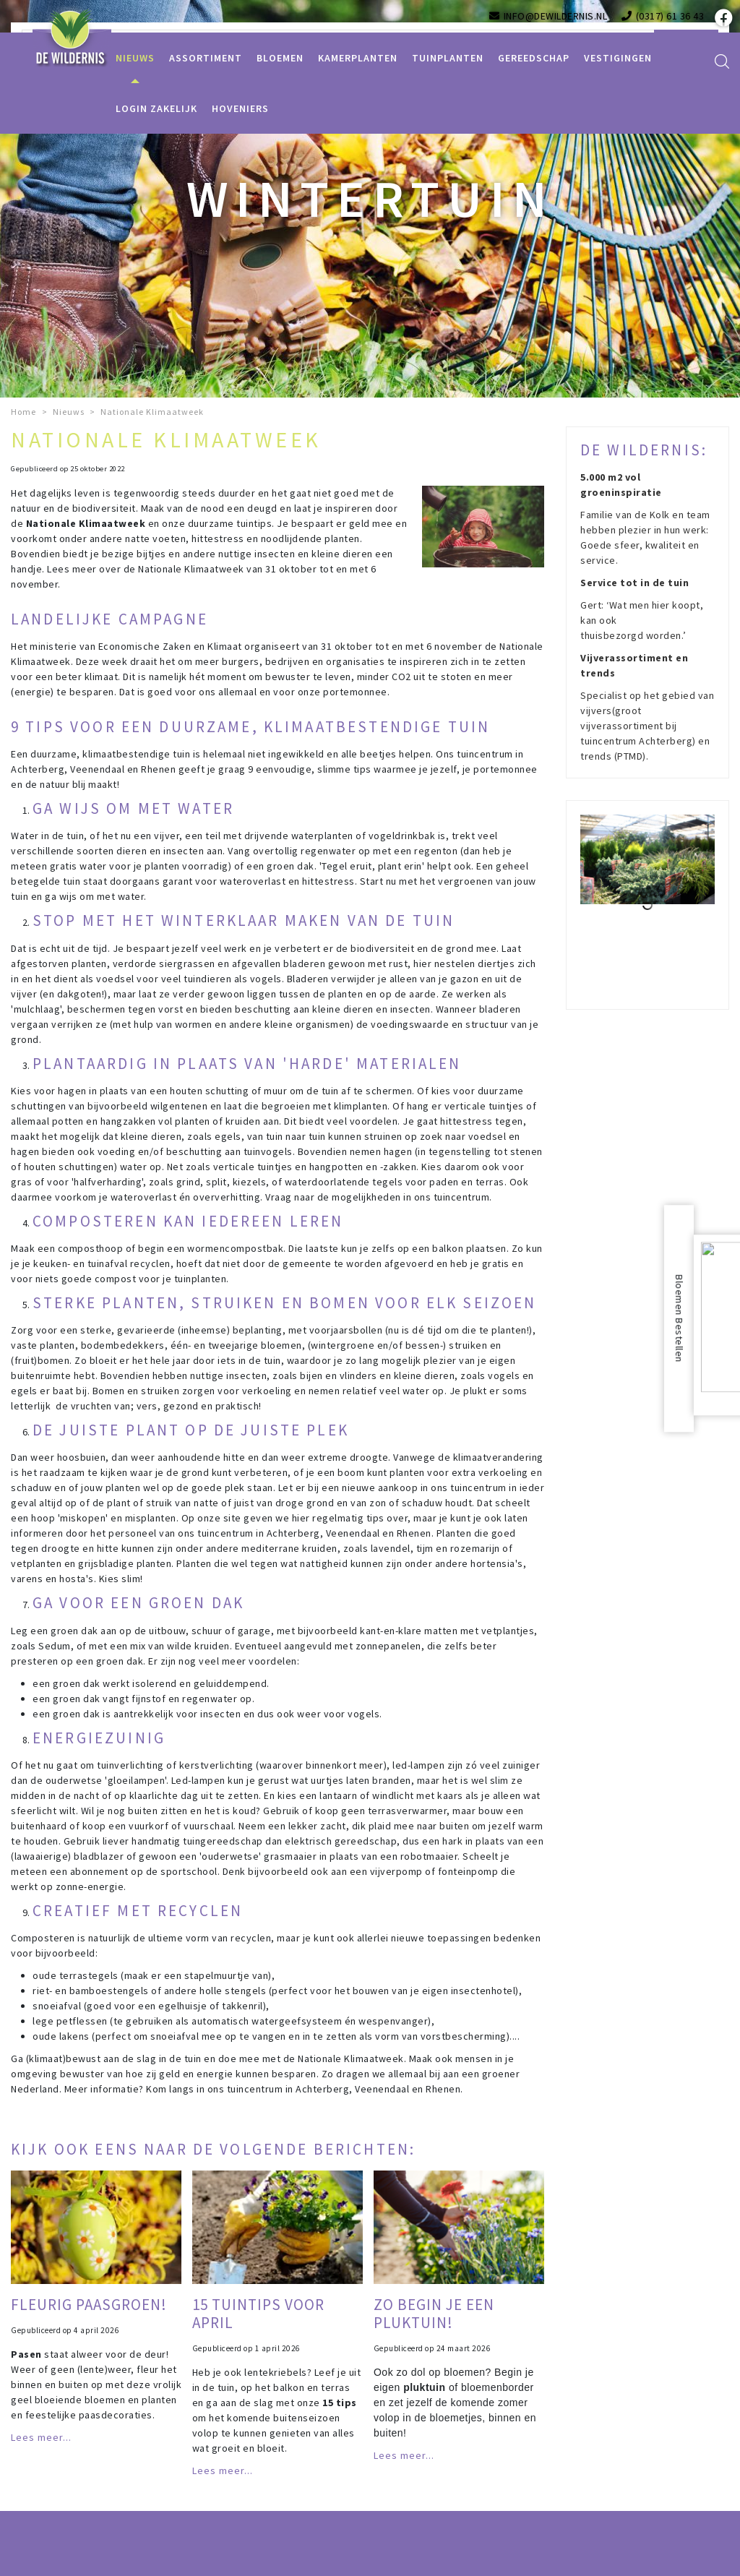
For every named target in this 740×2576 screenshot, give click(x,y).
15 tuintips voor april (258, 2313)
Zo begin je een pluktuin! (434, 2313)
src (722, 61)
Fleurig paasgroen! (89, 2304)
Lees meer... (41, 2437)
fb (722, 18)
